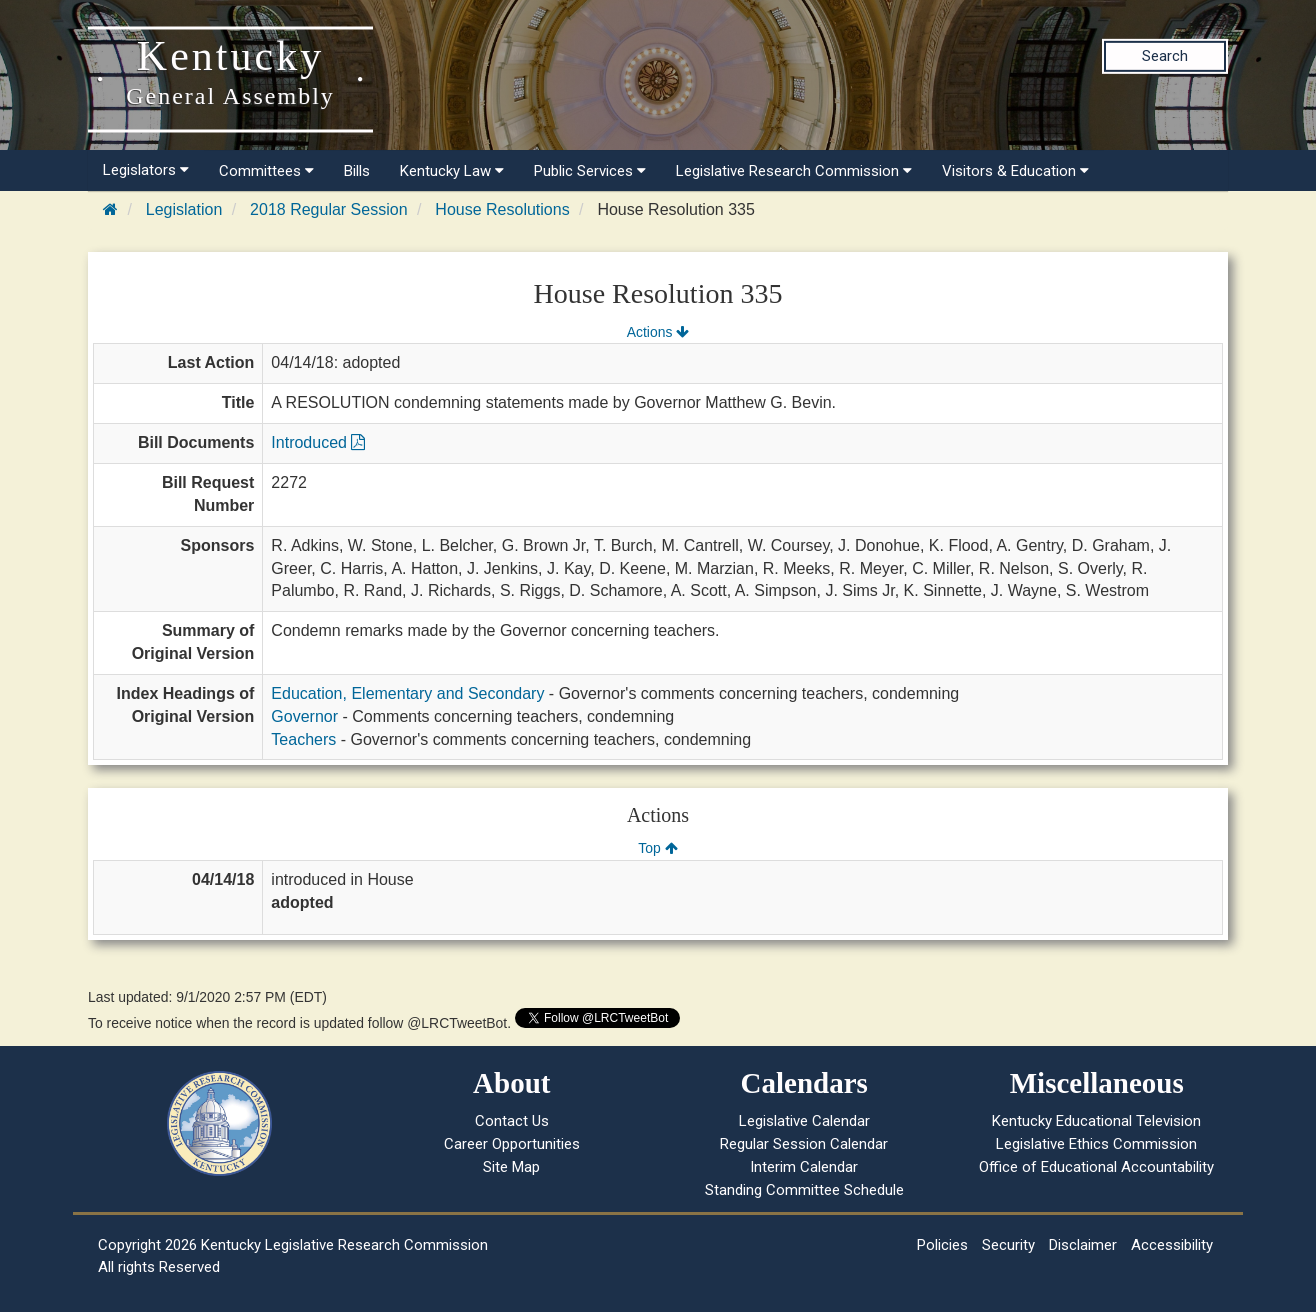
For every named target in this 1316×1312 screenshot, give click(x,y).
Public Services (590, 171)
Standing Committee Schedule (804, 1190)
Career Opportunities (512, 1144)
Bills (357, 171)
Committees (266, 171)
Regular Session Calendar (804, 1144)
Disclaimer (1083, 1245)
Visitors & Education (1015, 171)
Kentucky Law (452, 171)
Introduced (318, 442)
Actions (658, 332)
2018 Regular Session (328, 209)
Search (1165, 56)
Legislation (184, 209)
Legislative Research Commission (794, 171)
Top (657, 848)
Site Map (511, 1167)
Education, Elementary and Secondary (407, 693)
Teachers (303, 739)
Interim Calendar (804, 1167)
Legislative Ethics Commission (1096, 1144)
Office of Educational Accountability (1096, 1167)
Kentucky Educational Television (1096, 1121)
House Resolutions (502, 209)
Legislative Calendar (804, 1121)
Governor (304, 716)
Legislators (146, 170)
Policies (942, 1245)
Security (1008, 1245)
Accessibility (1172, 1245)
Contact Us (512, 1121)
